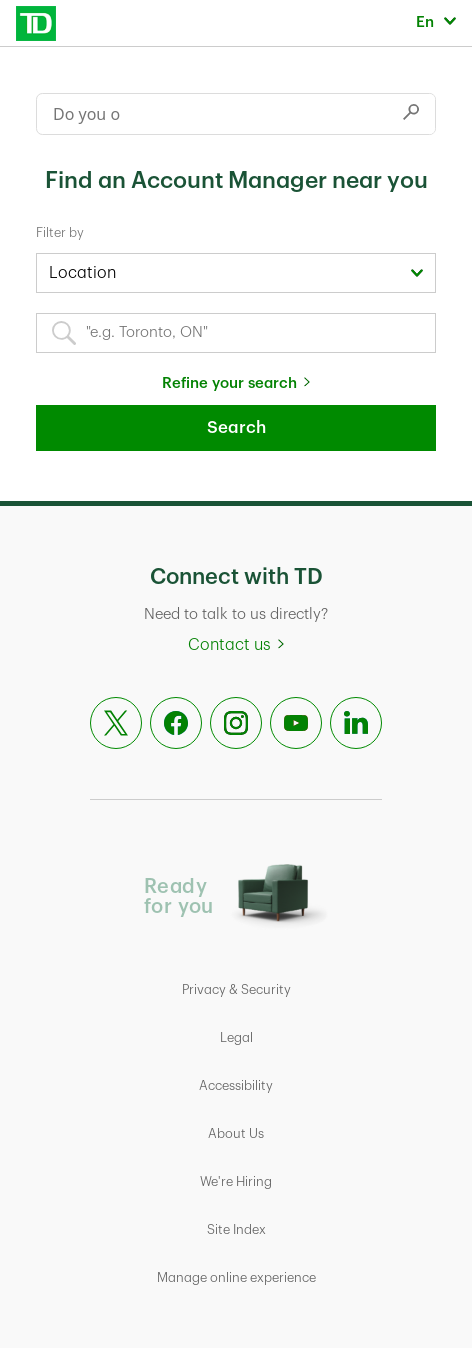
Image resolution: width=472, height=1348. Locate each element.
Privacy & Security (236, 989)
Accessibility (236, 1085)
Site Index (236, 1229)
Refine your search (229, 383)
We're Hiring (236, 1181)
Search (236, 427)
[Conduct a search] (212, 114)
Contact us (229, 645)
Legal (236, 1037)
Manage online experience (236, 1277)
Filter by (60, 232)
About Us (236, 1133)
